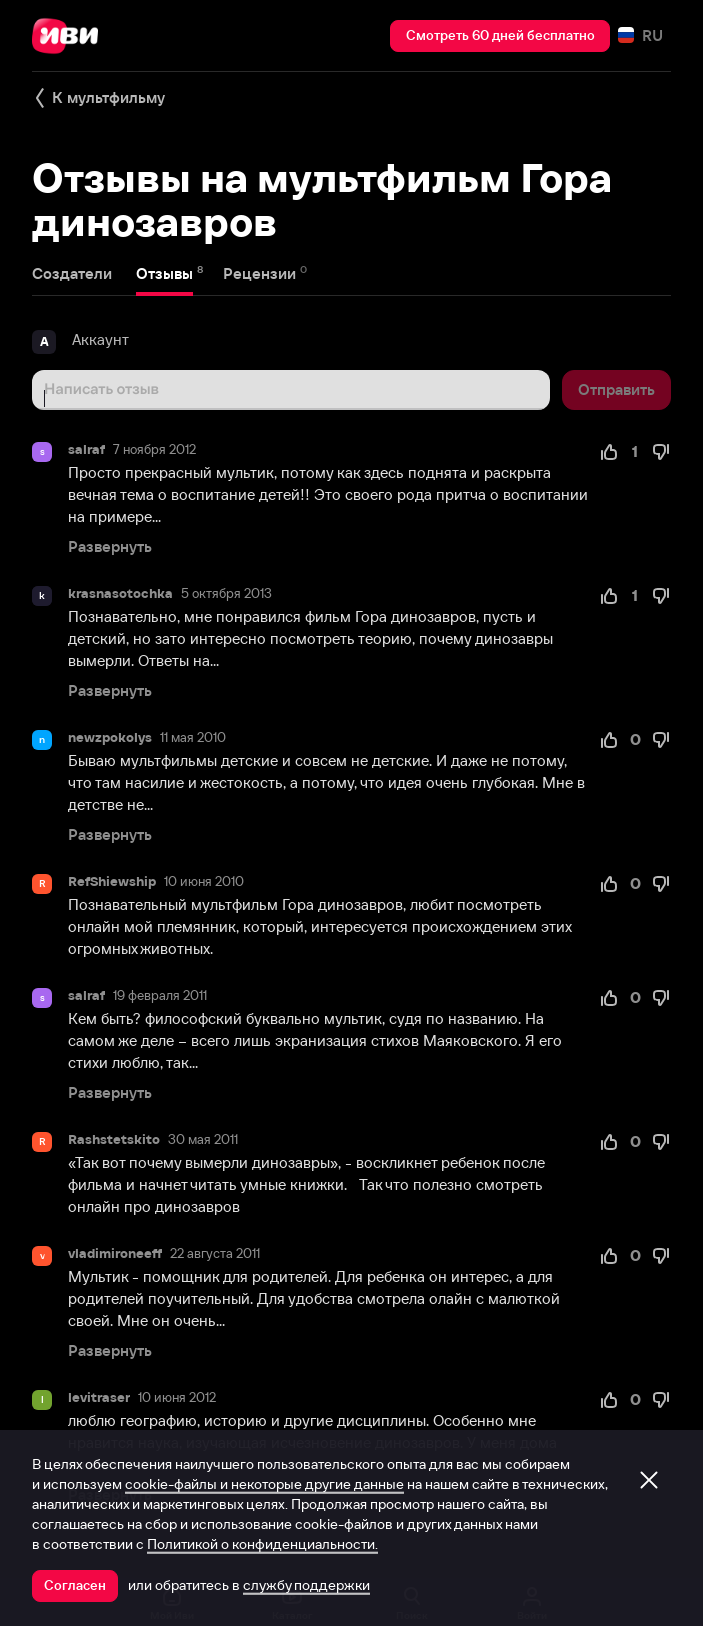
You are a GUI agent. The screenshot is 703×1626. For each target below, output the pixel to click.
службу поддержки (306, 1585)
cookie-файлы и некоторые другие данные (264, 1484)
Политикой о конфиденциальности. (262, 1544)
